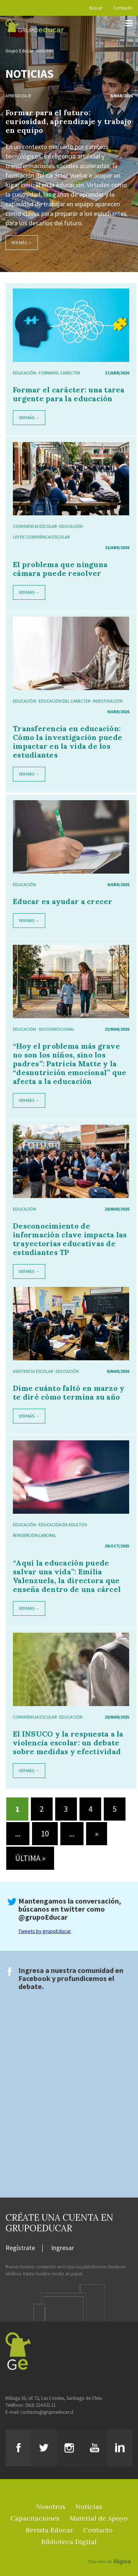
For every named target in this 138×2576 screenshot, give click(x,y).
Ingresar (62, 2248)
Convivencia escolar (35, 526)
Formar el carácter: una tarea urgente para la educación (69, 394)
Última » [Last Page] (30, 1858)
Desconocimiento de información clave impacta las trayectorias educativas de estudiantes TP (70, 1239)
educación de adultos (63, 1524)
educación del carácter (64, 701)
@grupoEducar (43, 1917)
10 (45, 1833)
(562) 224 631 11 (40, 2405)
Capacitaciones (35, 2518)
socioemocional (57, 1029)
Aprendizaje (18, 95)
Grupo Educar (19, 51)
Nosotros (51, 2506)
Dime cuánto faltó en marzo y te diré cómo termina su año (68, 1392)
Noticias (44, 51)
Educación (24, 372)
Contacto (122, 8)
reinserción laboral (34, 1535)
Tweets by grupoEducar (44, 1931)
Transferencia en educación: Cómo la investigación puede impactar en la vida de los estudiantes (67, 741)
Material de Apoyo (99, 2518)
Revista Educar (49, 2530)
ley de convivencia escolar (41, 537)
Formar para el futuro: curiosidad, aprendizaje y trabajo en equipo (68, 121)
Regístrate (20, 2248)
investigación (108, 701)
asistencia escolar (33, 1371)
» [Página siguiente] (96, 1833)
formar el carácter (59, 372)
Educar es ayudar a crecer (63, 901)
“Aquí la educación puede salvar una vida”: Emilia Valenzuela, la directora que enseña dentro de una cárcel (67, 1576)
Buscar (95, 8)
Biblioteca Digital (69, 2541)
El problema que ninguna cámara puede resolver (60, 569)
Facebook (34, 1978)
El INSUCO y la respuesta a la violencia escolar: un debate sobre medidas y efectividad (68, 1742)
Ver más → (21, 242)
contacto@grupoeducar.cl (47, 2412)
